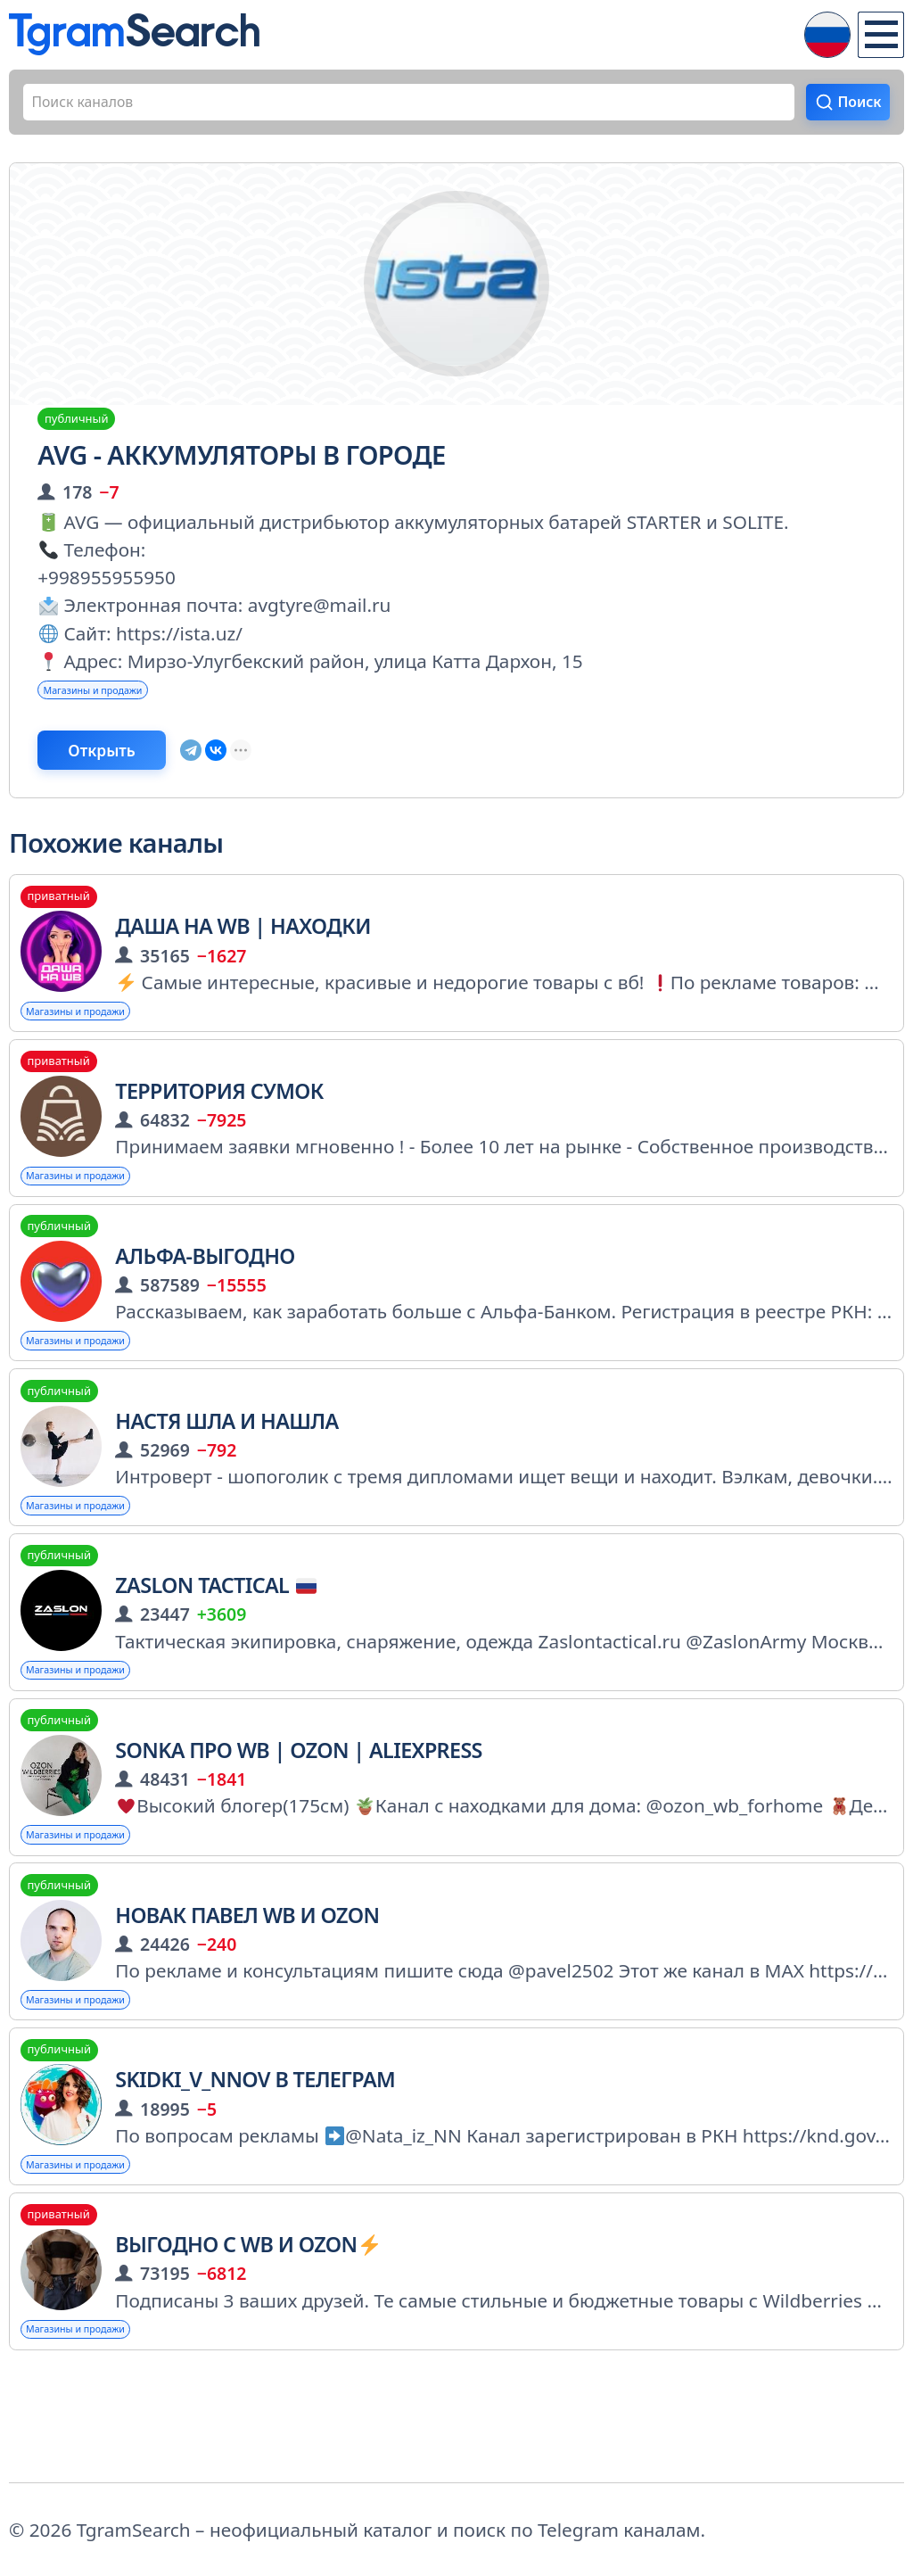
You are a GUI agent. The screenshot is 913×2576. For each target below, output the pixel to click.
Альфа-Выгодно (204, 1304)
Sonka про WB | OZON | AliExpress (298, 1822)
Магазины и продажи (117, 705)
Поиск (850, 107)
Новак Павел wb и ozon (247, 1995)
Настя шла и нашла (226, 1477)
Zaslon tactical (216, 1650)
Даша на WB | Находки (242, 959)
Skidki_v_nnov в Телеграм (255, 2168)
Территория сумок (219, 1131)
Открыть (138, 776)
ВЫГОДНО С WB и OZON (247, 2341)
